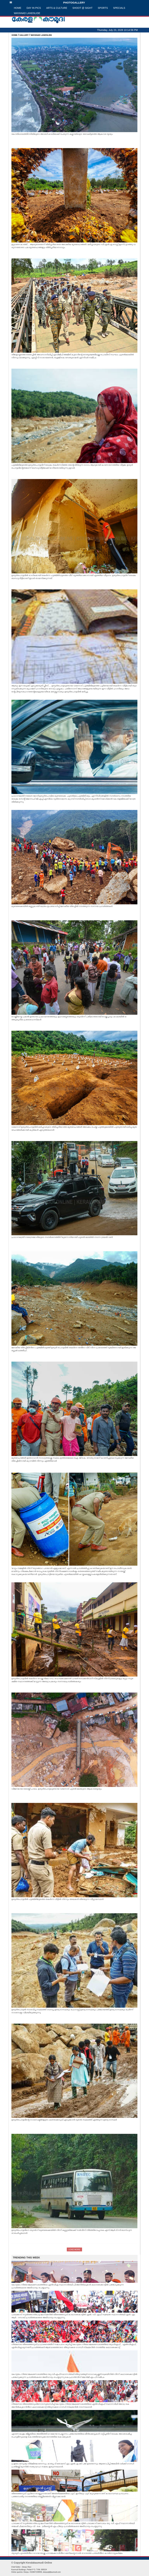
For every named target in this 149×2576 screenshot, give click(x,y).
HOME (17, 7)
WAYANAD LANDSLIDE (27, 13)
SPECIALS (119, 7)
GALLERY (24, 35)
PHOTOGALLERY (47, 2)
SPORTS (103, 7)
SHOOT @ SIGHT (82, 7)
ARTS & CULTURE (56, 7)
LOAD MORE (74, 2249)
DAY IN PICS (34, 7)
